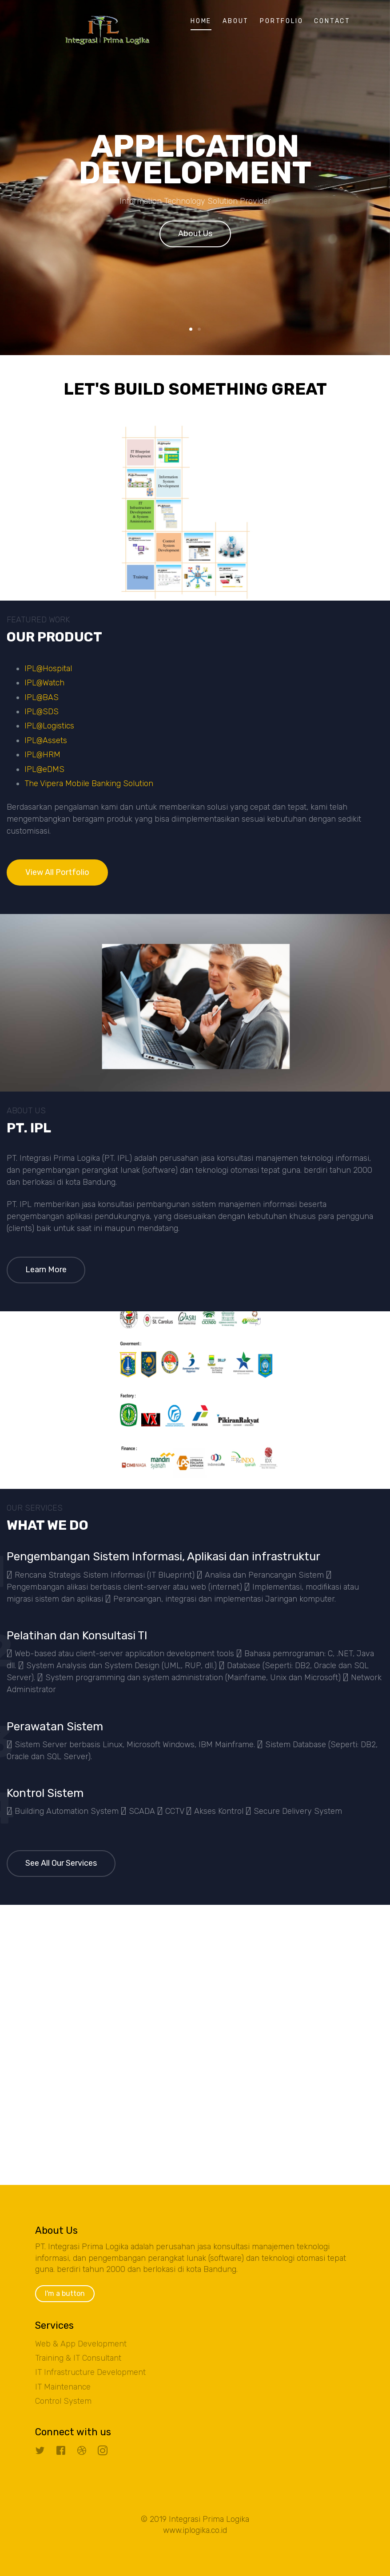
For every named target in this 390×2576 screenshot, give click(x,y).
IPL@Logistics (49, 726)
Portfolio (281, 21)
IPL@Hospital (48, 668)
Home (201, 21)
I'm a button (65, 2293)
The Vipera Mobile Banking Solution (88, 783)
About (236, 21)
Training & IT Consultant (78, 2358)
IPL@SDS (41, 711)
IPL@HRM (42, 755)
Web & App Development (81, 2344)
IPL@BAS (41, 697)
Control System (63, 2401)
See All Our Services (61, 1863)
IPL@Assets (45, 740)
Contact (332, 21)
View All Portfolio (57, 872)
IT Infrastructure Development (90, 2372)
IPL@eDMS (44, 769)
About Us (195, 236)
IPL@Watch (44, 683)
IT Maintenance (63, 2387)
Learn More (46, 1269)
